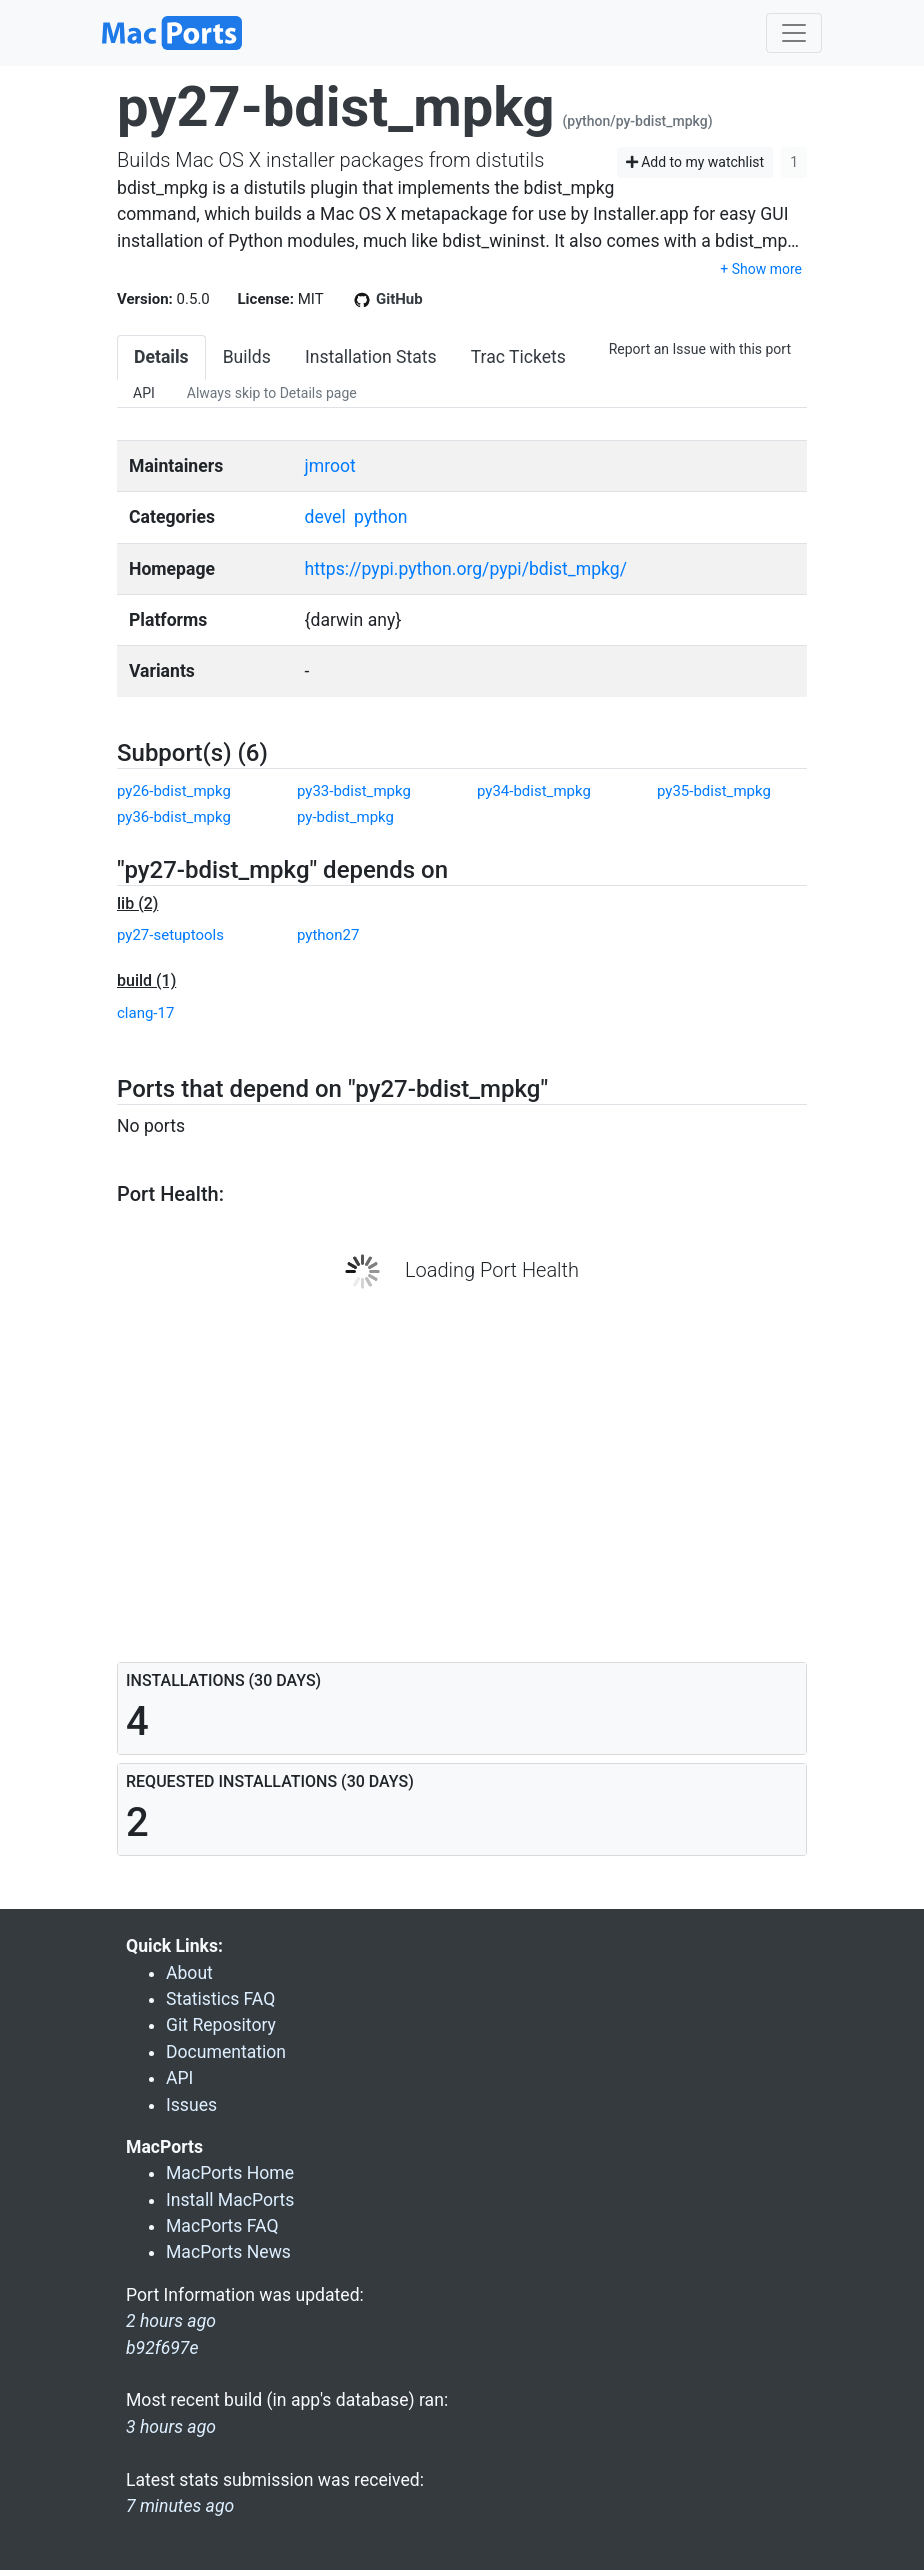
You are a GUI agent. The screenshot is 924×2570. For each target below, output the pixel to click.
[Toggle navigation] (794, 33)
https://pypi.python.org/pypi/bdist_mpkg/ (466, 569)
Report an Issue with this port (700, 349)
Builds (247, 357)
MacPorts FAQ (222, 2226)
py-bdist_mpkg (345, 817)
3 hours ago (171, 2427)
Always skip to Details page (272, 393)
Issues (191, 2105)
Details (161, 357)
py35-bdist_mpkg (714, 791)
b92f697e (162, 2348)
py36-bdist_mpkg (174, 817)
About (189, 1973)
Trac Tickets (518, 357)
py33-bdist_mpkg (354, 791)
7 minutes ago (180, 2506)
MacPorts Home (230, 2173)
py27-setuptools (170, 935)
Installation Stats (371, 357)
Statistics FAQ (220, 1999)
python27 (328, 935)
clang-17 (145, 1013)
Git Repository (221, 2025)
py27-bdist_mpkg (336, 107)
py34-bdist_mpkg (534, 791)
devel (325, 517)
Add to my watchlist (695, 162)
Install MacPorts (230, 2200)
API (144, 393)
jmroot (330, 466)
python (380, 517)
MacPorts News (228, 2252)
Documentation (226, 2052)
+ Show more (761, 269)
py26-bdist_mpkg (174, 791)
